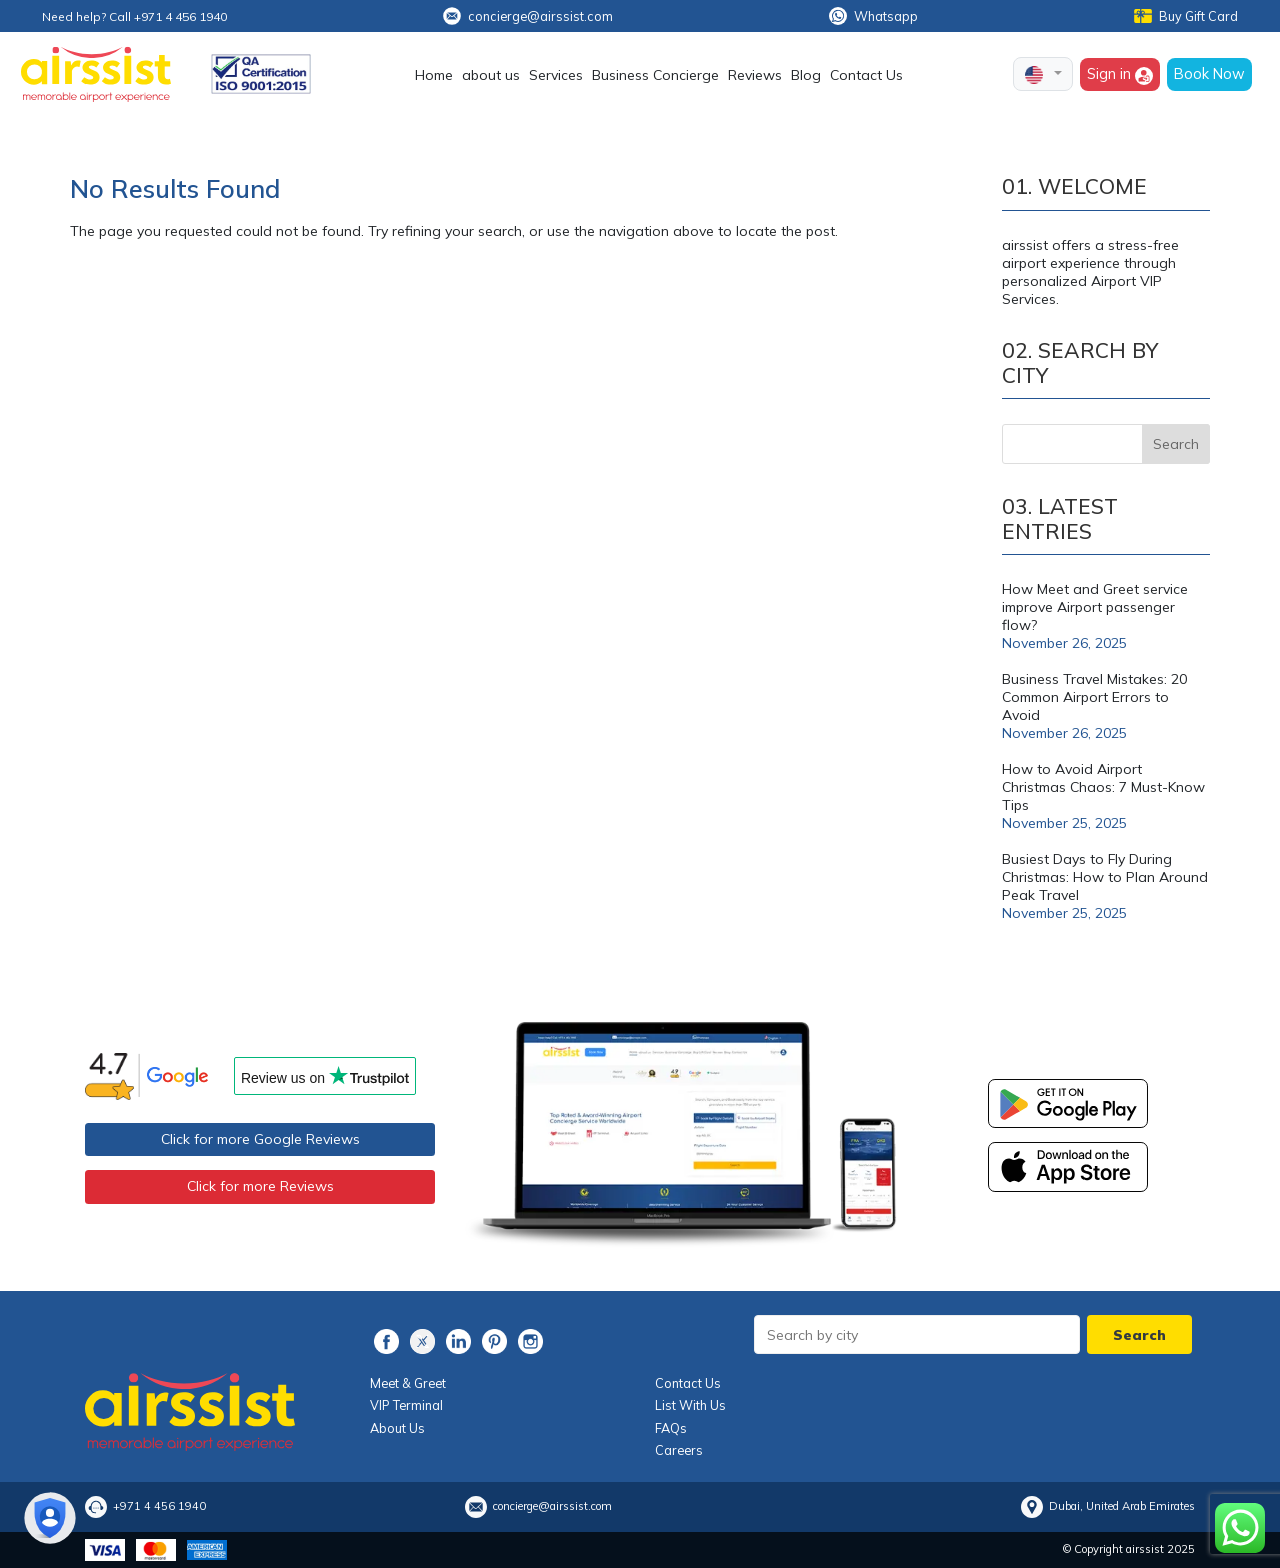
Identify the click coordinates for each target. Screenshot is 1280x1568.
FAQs (671, 1428)
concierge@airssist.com (528, 16)
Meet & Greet (408, 1383)
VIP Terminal (406, 1405)
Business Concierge (655, 75)
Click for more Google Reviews (260, 1139)
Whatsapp (873, 16)
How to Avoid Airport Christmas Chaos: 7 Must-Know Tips (1103, 787)
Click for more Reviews (260, 1186)
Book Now (1209, 73)
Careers (679, 1450)
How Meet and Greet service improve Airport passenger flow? (1095, 607)
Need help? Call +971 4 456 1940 (134, 16)
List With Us (690, 1405)
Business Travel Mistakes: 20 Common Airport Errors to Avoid (1094, 697)
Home (434, 75)
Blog (806, 75)
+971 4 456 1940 (159, 1506)
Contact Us (866, 75)
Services (556, 75)
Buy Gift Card (1186, 16)
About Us (397, 1428)
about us (491, 75)
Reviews (755, 75)
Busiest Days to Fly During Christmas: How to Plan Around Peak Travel (1105, 877)
